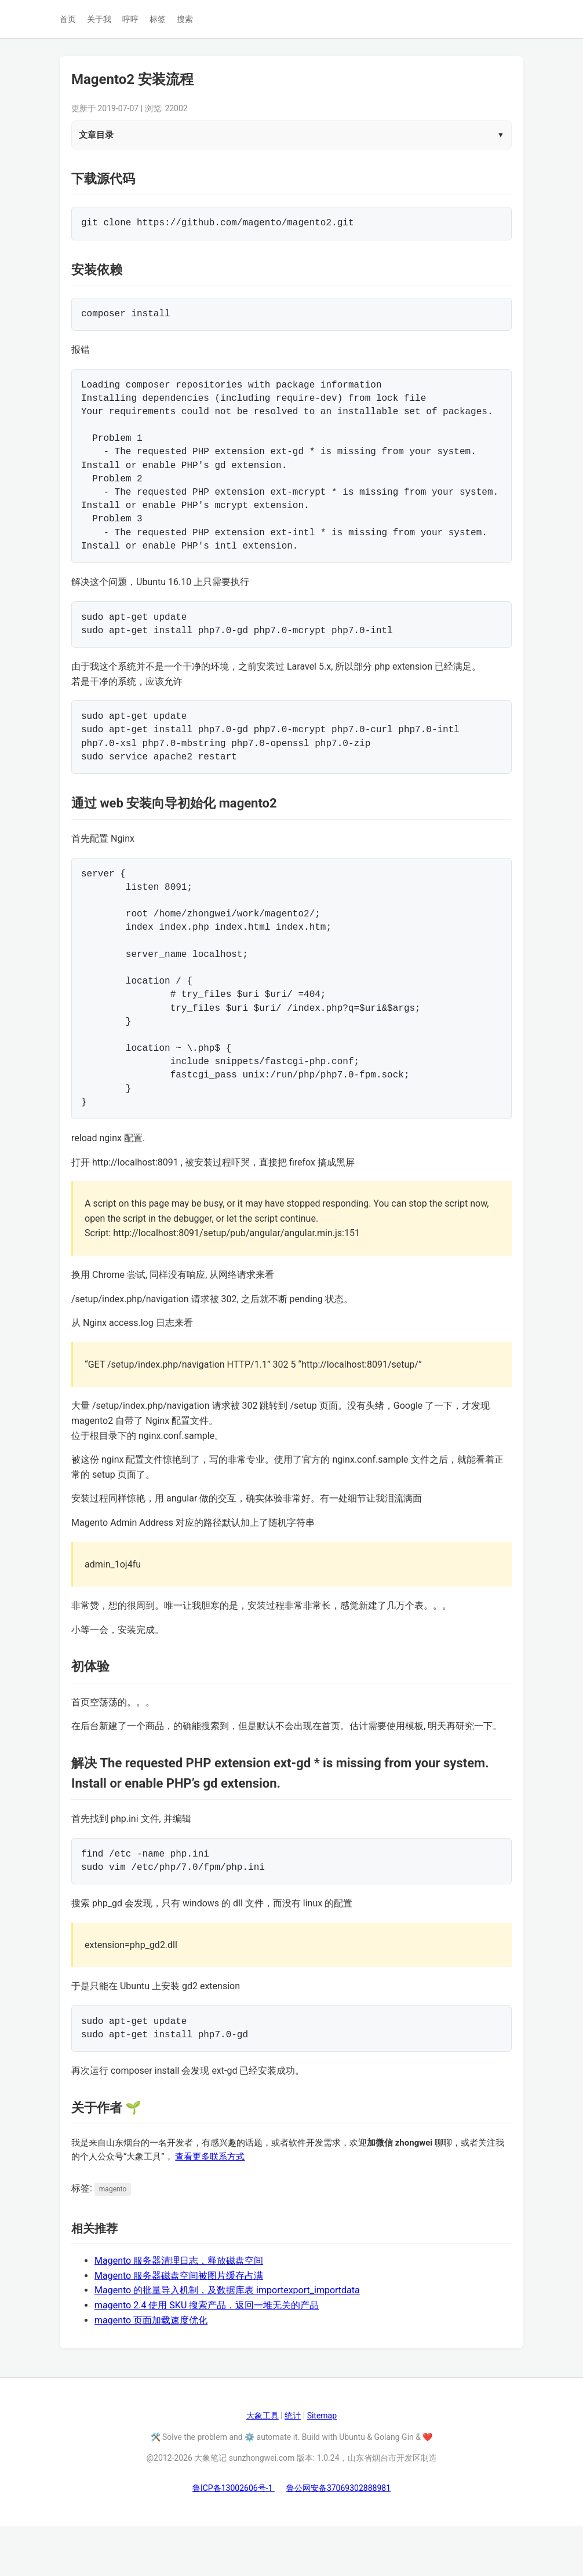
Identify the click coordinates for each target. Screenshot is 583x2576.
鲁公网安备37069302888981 (338, 2537)
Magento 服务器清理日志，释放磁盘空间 (178, 2310)
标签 (158, 19)
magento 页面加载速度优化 (150, 2370)
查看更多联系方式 (210, 2206)
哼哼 (130, 19)
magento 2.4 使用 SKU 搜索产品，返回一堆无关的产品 (206, 2355)
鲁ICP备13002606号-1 (233, 2537)
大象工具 (262, 2465)
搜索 (185, 19)
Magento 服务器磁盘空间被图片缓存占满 (178, 2325)
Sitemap (322, 2465)
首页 (68, 19)
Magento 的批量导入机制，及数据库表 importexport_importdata (227, 2339)
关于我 (99, 19)
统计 (293, 2465)
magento (112, 2239)
